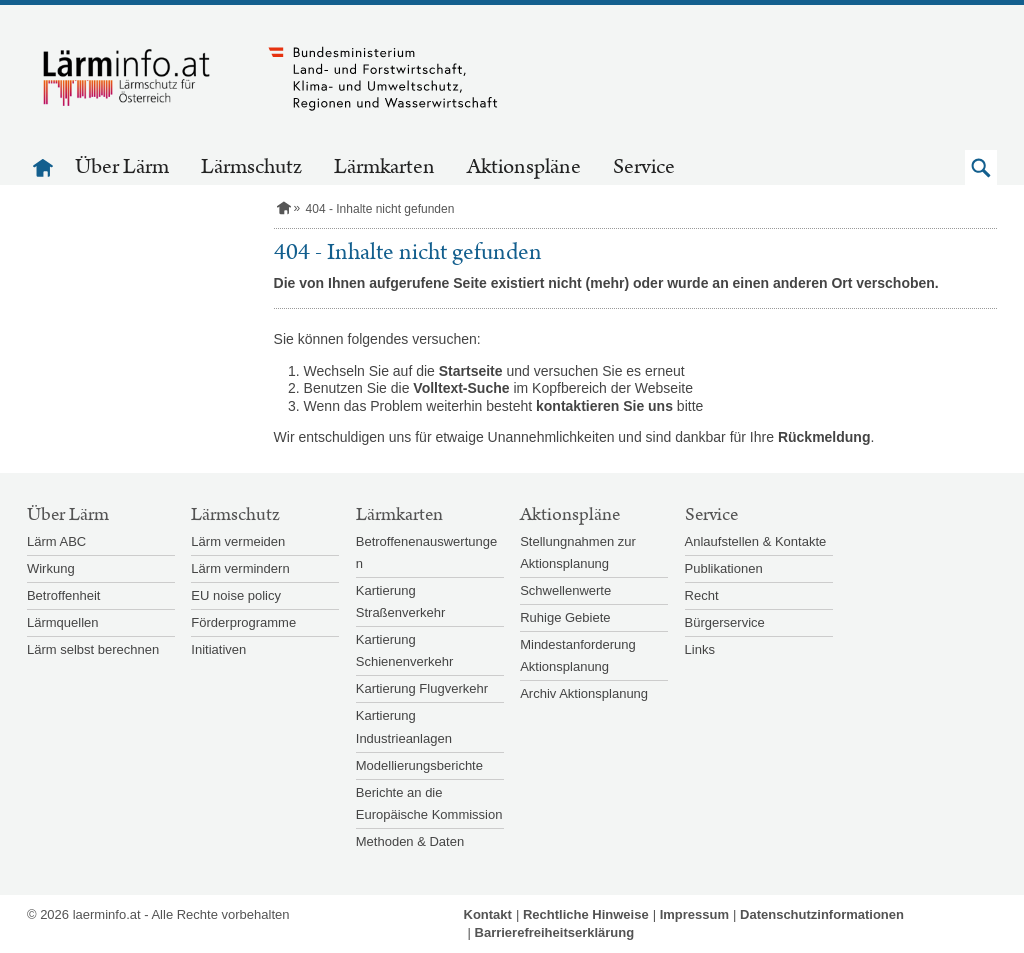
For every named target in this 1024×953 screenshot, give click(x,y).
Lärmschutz (251, 167)
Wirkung (51, 568)
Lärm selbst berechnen (93, 649)
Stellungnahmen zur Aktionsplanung (578, 552)
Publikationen (724, 568)
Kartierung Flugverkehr (422, 688)
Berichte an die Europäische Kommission (429, 803)
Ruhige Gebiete (565, 617)
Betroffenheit (63, 595)
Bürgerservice (725, 622)
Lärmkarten (384, 167)
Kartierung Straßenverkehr (401, 601)
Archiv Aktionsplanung (584, 693)
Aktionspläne (524, 167)
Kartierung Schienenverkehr (405, 650)
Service (644, 167)
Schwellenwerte (565, 590)
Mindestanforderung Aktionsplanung (578, 655)
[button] (981, 167)
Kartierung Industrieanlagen (404, 726)
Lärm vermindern (240, 568)
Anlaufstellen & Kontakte (756, 541)
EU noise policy (236, 595)
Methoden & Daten (410, 841)
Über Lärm (122, 167)
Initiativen (218, 649)
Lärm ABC (56, 541)
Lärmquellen (63, 622)
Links (700, 649)
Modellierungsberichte (419, 765)
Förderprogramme (243, 622)
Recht (702, 595)
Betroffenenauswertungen (426, 552)
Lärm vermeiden (238, 541)
